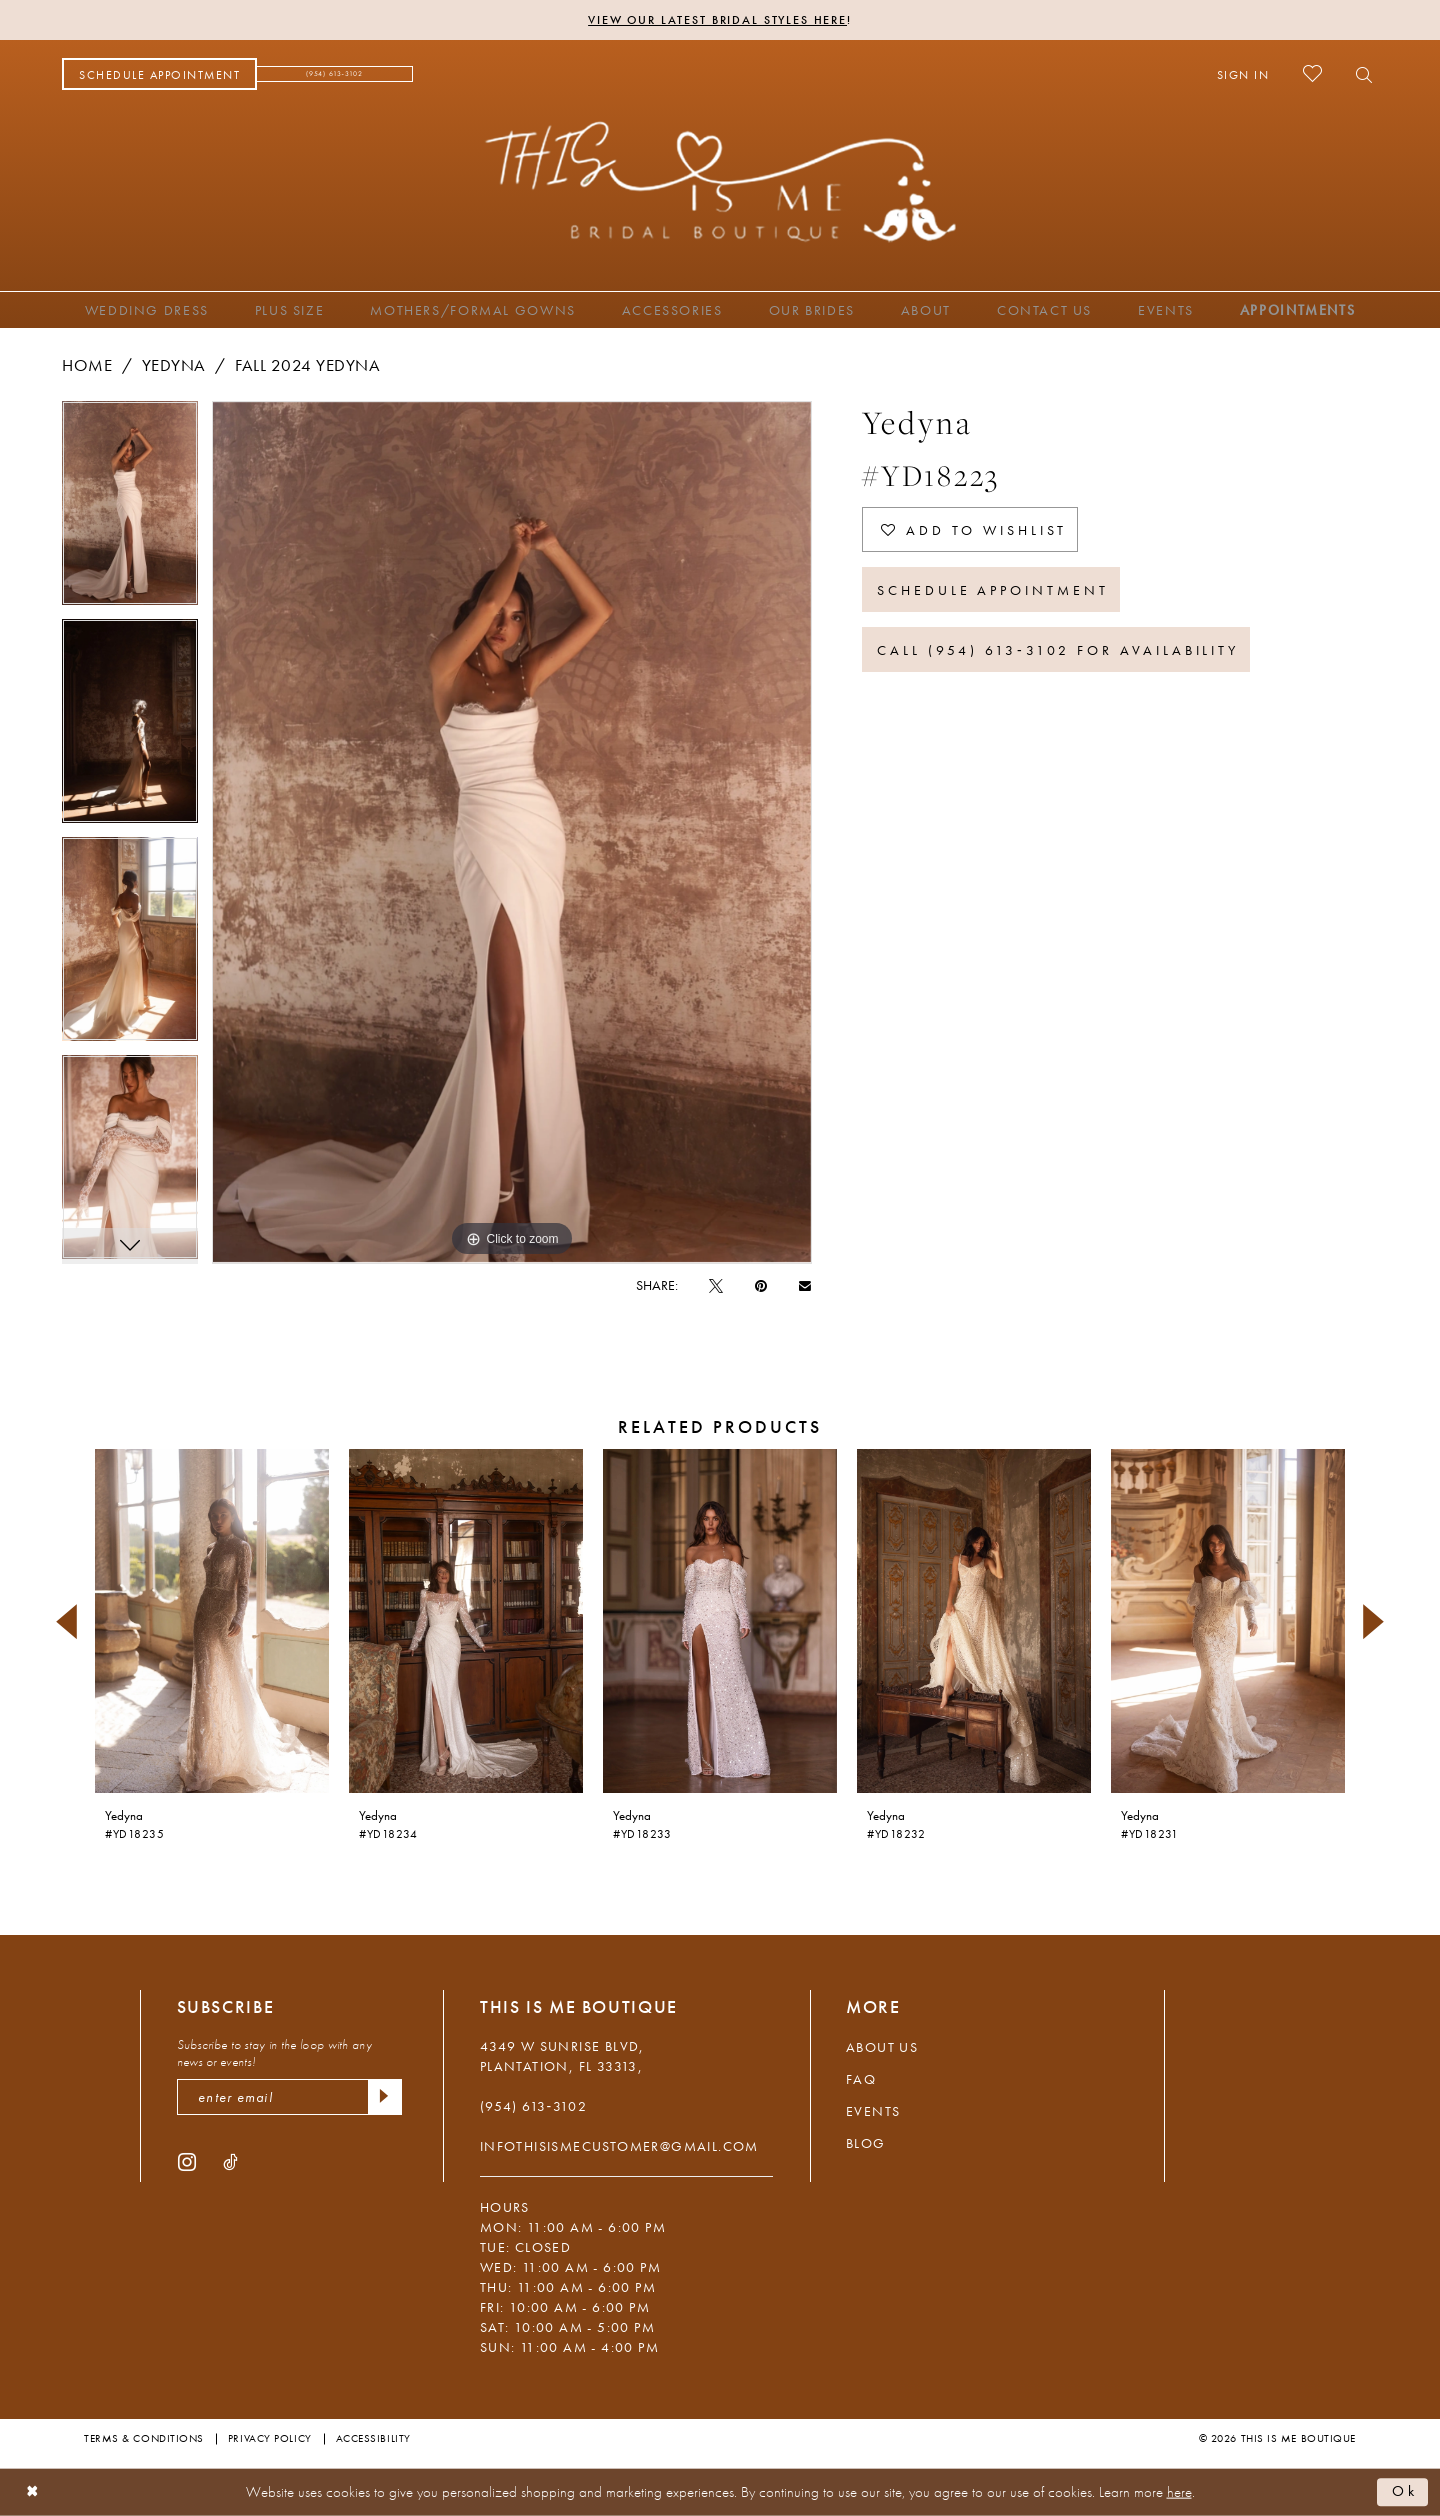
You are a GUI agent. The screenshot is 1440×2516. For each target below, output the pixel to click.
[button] (1243, 74)
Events (873, 2111)
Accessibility (373, 2438)
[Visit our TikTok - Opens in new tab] (230, 2161)
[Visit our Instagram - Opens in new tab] (187, 2161)
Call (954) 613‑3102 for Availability (1058, 650)
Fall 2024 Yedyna (307, 365)
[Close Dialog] (32, 2492)
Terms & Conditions (144, 2438)
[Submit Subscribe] (385, 2097)
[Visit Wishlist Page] (1312, 73)
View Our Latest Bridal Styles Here (717, 20)
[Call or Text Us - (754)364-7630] (335, 74)
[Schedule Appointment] (159, 74)
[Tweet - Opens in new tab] (716, 1285)
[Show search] (1358, 74)
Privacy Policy (270, 2438)
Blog (866, 2143)
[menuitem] (159, 74)
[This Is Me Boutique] (720, 181)
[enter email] (289, 2097)
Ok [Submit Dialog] (1405, 2492)
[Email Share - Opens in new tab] (805, 1284)
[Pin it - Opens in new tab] (761, 1285)
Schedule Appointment (993, 590)
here (1179, 2492)
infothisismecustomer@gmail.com (619, 2146)
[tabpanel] (130, 510)
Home (87, 365)
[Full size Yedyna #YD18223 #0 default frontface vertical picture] (512, 832)
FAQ (861, 2079)
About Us (882, 2047)
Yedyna (174, 365)
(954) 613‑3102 (533, 2106)
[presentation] (212, 1621)
